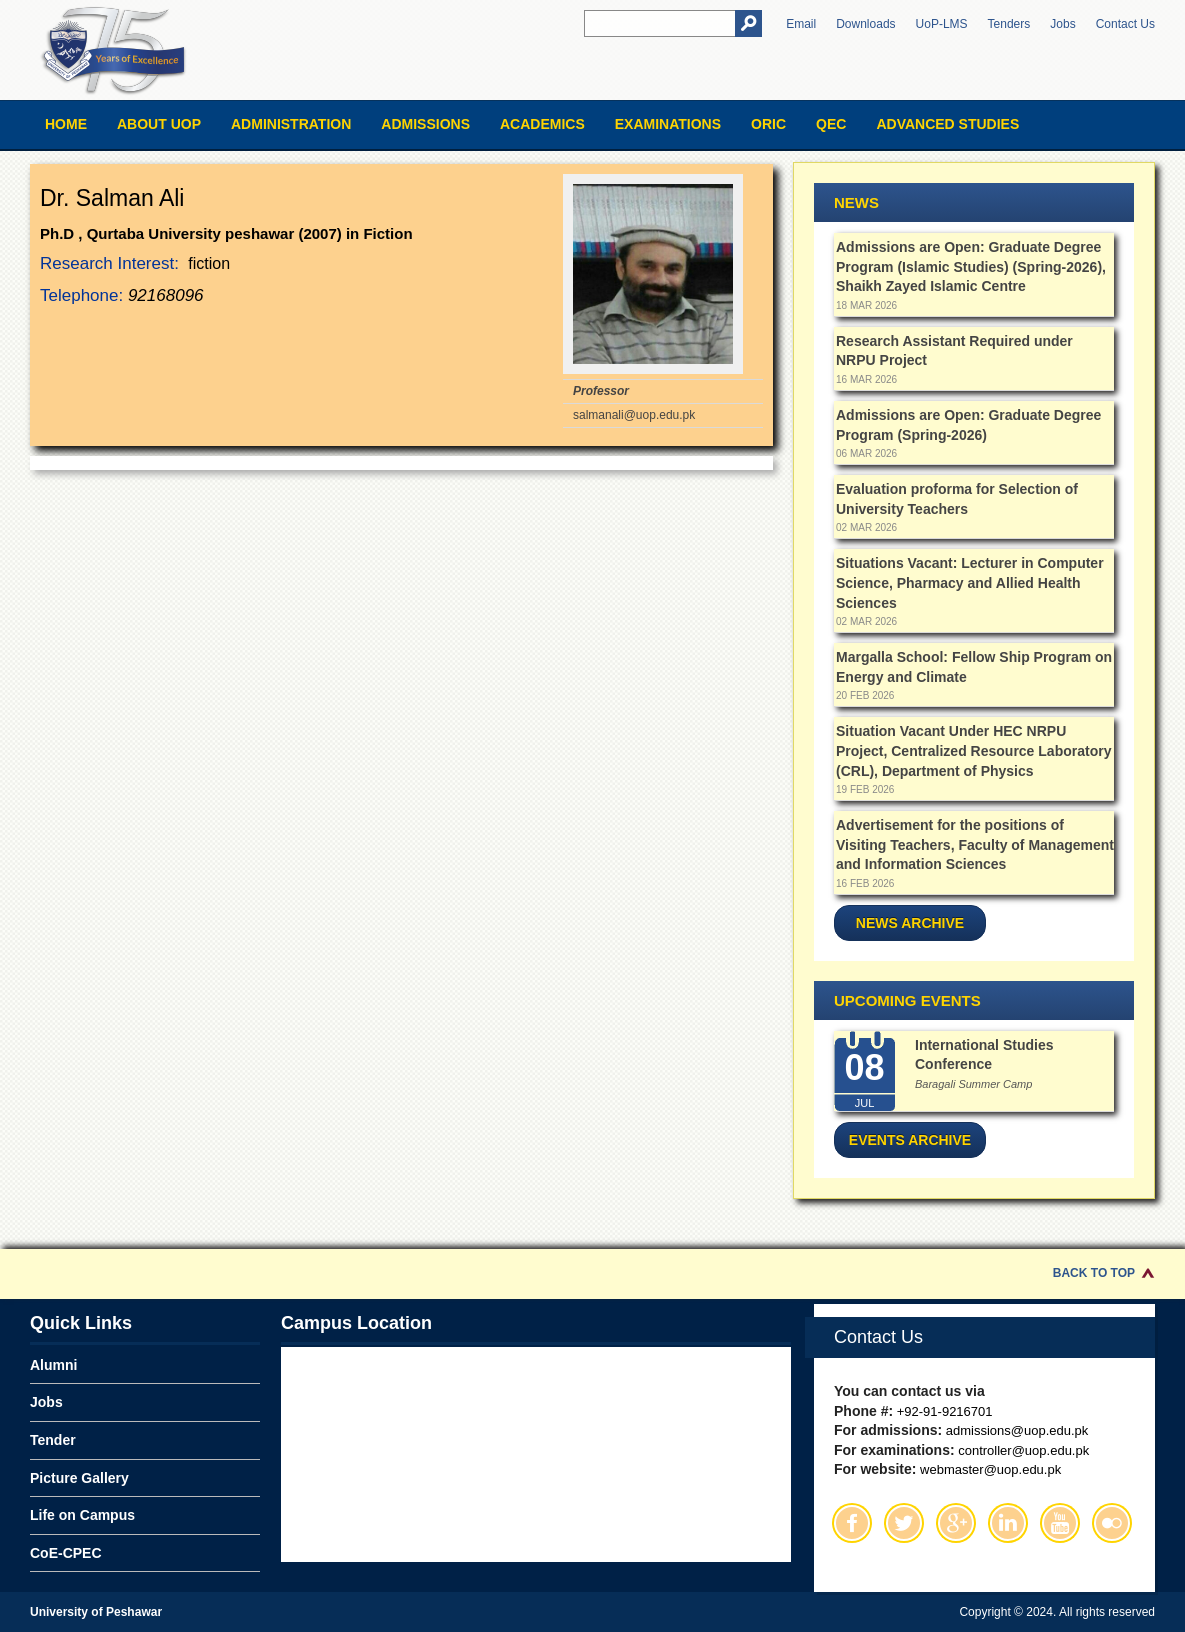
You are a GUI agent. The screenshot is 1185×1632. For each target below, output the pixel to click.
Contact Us (1125, 24)
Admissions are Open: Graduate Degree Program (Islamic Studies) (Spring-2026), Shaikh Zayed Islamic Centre (971, 266)
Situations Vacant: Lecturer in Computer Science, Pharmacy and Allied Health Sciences (970, 582)
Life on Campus (82, 1515)
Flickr (1112, 1523)
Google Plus (956, 1523)
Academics (542, 124)
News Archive (910, 923)
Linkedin (1008, 1523)
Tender (53, 1440)
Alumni (53, 1365)
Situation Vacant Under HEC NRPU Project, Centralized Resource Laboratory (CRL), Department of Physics (973, 750)
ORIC (768, 124)
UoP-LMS (942, 24)
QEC (831, 124)
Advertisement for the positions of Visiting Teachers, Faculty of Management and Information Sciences (975, 844)
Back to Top (1094, 1273)
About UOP (159, 124)
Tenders (1009, 24)
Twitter (904, 1523)
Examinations (668, 124)
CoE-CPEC (66, 1553)
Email (801, 24)
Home (66, 124)
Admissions (425, 124)
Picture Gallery (79, 1478)
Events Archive (910, 1140)
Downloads (865, 24)
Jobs (1062, 24)
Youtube (1060, 1523)
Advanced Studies (947, 124)
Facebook (852, 1523)
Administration (291, 124)
